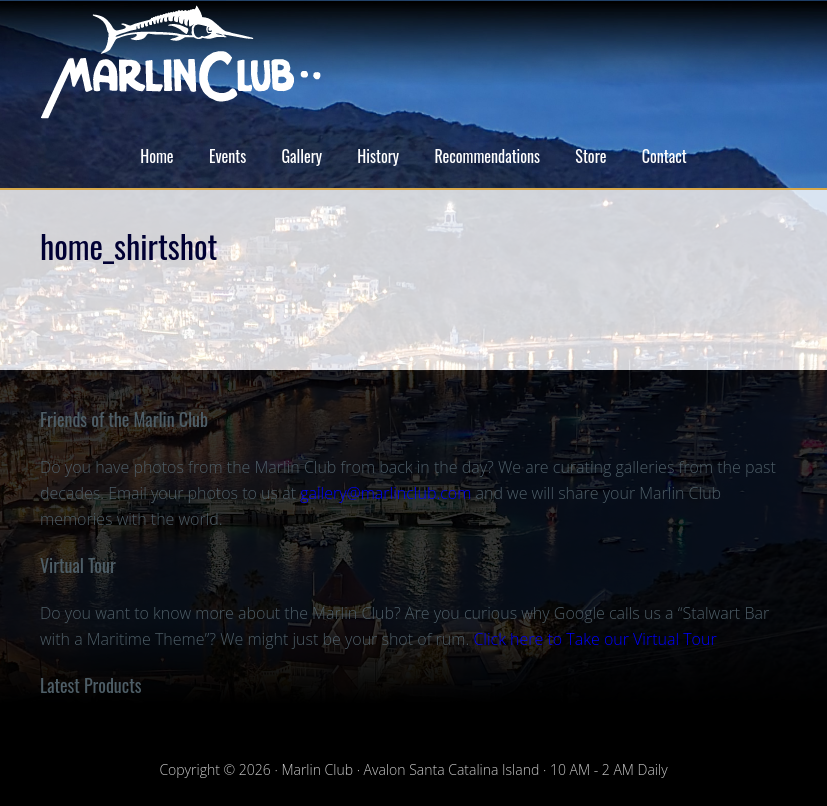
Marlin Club (413, 62)
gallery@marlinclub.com (385, 493)
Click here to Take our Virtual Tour (594, 639)
